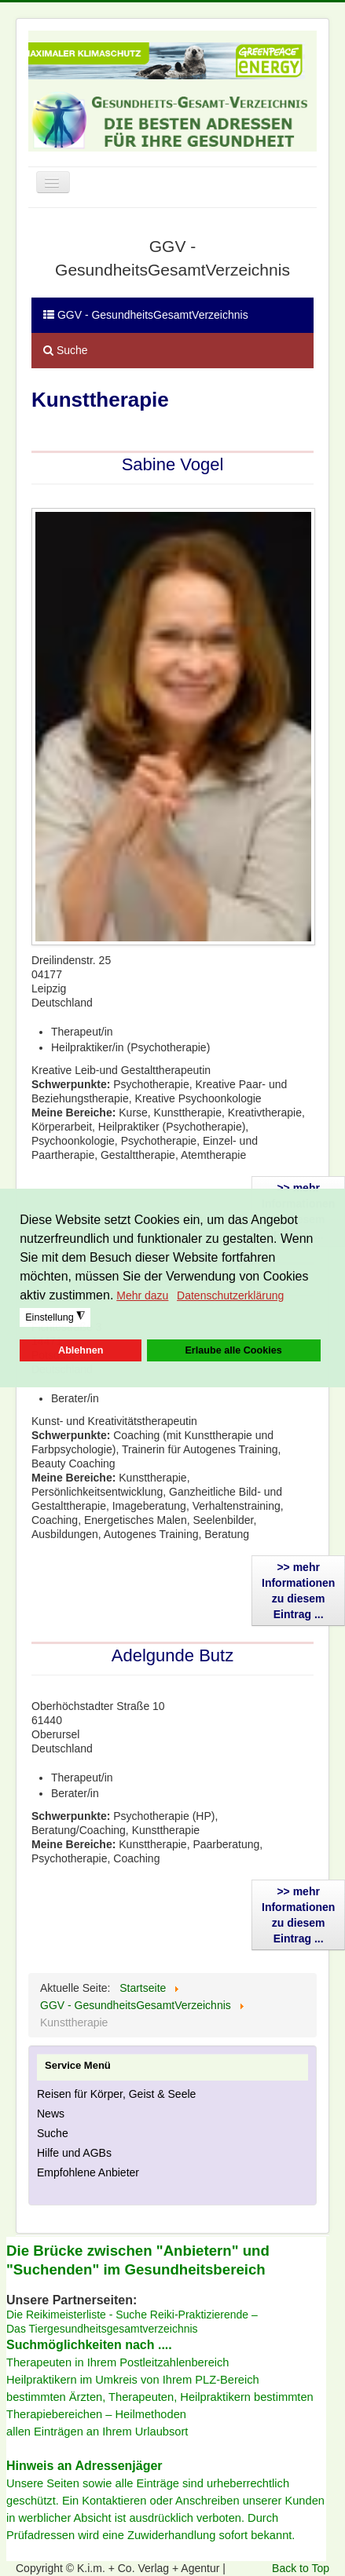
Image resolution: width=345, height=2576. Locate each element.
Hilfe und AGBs (74, 2153)
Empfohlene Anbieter (88, 2172)
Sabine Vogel (173, 464)
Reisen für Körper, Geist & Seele (116, 2094)
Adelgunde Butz (172, 1655)
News (50, 2113)
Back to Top (300, 2568)
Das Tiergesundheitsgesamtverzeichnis (102, 2328)
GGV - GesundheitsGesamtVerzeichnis (145, 315)
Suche (65, 350)
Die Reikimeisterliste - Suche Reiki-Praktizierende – (132, 2314)
